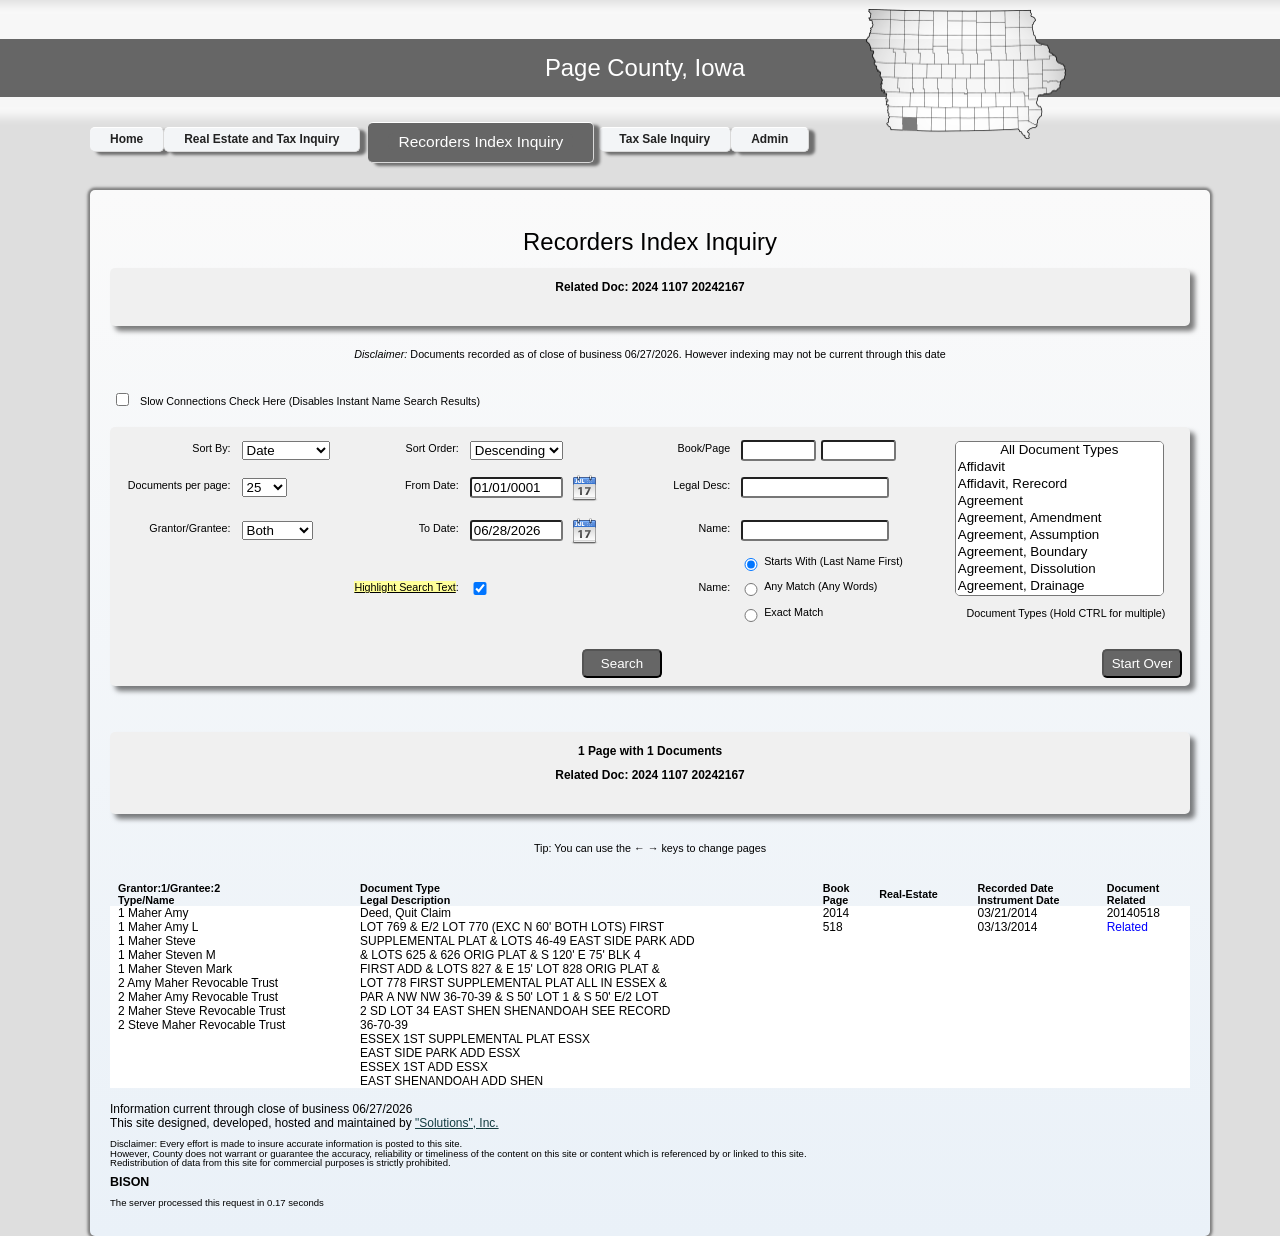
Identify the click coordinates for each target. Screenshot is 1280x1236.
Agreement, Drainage (1059, 586)
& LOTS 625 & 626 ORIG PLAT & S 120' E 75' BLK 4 (500, 955)
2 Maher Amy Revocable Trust (198, 997)
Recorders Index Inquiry (480, 141)
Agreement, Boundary (1059, 552)
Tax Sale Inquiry (664, 139)
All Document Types (1059, 450)
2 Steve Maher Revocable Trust (201, 1025)
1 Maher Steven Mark (175, 969)
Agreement (1059, 501)
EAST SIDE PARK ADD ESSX (440, 1053)
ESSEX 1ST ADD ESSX (424, 1067)
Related (1127, 927)
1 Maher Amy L (158, 927)
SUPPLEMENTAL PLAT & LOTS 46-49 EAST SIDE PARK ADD (527, 941)
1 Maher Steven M (167, 955)
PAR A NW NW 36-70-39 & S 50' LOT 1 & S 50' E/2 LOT (509, 997)
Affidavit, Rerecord (1059, 484)
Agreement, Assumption (1059, 535)
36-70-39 (384, 1025)
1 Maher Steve (157, 941)
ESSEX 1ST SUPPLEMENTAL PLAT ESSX (475, 1039)
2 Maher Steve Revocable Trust (201, 1011)
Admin (769, 139)
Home (126, 139)
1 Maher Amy (153, 913)
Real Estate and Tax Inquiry (261, 139)
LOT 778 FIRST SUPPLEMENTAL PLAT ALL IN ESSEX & (513, 983)
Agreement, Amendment (1059, 518)
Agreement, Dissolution (1059, 569)
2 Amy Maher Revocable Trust (198, 983)
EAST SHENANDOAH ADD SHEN (451, 1081)
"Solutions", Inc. (457, 1123)
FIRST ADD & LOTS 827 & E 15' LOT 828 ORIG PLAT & (510, 969)
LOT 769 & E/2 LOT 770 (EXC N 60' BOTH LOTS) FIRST (512, 927)
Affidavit (1059, 467)
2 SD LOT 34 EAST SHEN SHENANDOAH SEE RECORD (515, 1011)
